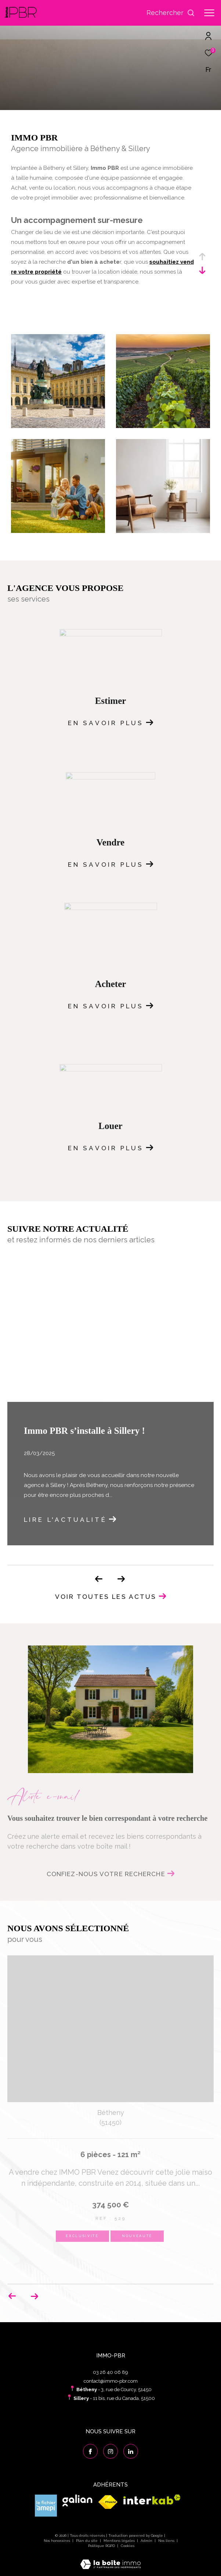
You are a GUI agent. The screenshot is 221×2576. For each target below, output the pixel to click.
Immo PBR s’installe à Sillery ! (84, 1431)
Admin (147, 2541)
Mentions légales (120, 2541)
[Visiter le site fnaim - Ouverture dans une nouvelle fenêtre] (108, 2502)
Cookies (127, 2546)
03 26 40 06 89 (110, 2372)
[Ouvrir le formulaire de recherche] (170, 12)
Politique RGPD (101, 2546)
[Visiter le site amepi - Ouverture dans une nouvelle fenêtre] (46, 2506)
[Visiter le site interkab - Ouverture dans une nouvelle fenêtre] (152, 2499)
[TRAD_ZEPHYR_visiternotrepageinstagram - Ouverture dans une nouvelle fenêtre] (110, 2451)
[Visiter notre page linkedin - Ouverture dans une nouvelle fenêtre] (130, 2451)
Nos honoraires (57, 2541)
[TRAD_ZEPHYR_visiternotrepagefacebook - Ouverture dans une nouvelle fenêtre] (90, 2451)
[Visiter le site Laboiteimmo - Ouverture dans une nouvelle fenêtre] (110, 2559)
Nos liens (166, 2541)
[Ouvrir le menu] (209, 13)
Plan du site (87, 2541)
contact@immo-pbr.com (111, 2381)
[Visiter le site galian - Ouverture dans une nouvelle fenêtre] (77, 2501)
